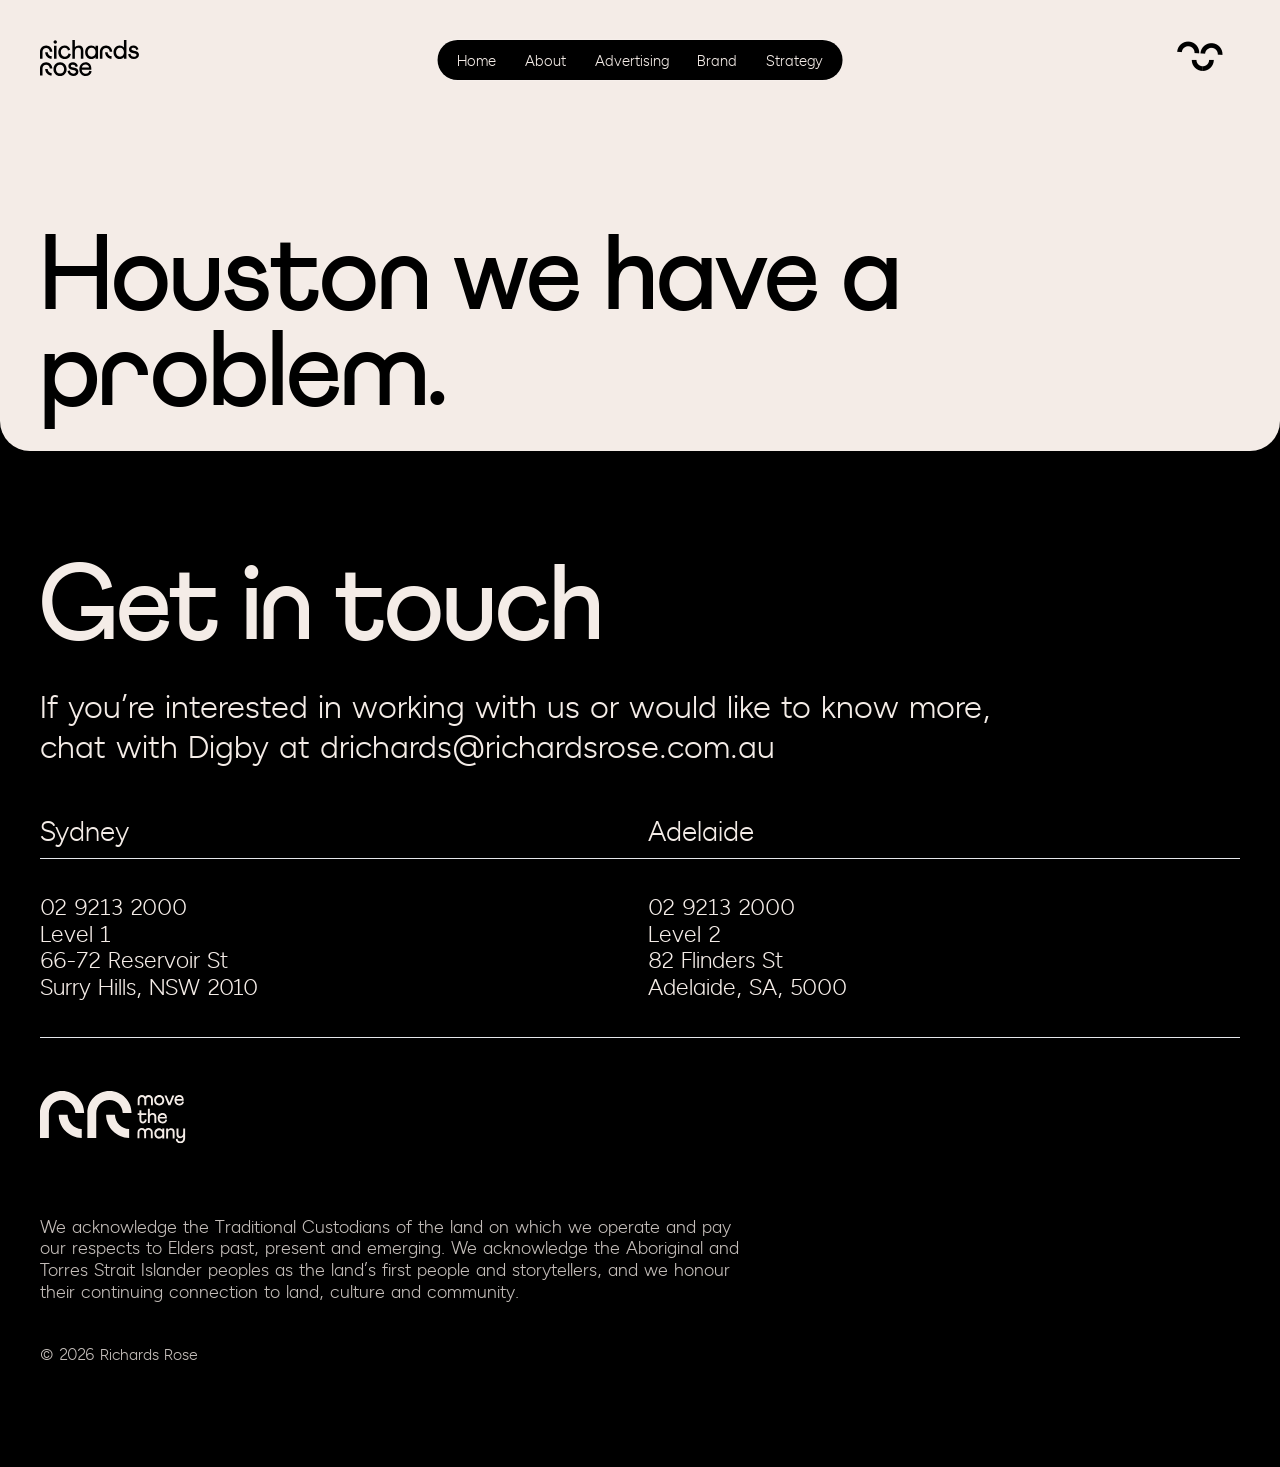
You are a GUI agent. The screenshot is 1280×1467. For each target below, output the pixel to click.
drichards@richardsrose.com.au (547, 748)
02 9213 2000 (113, 908)
